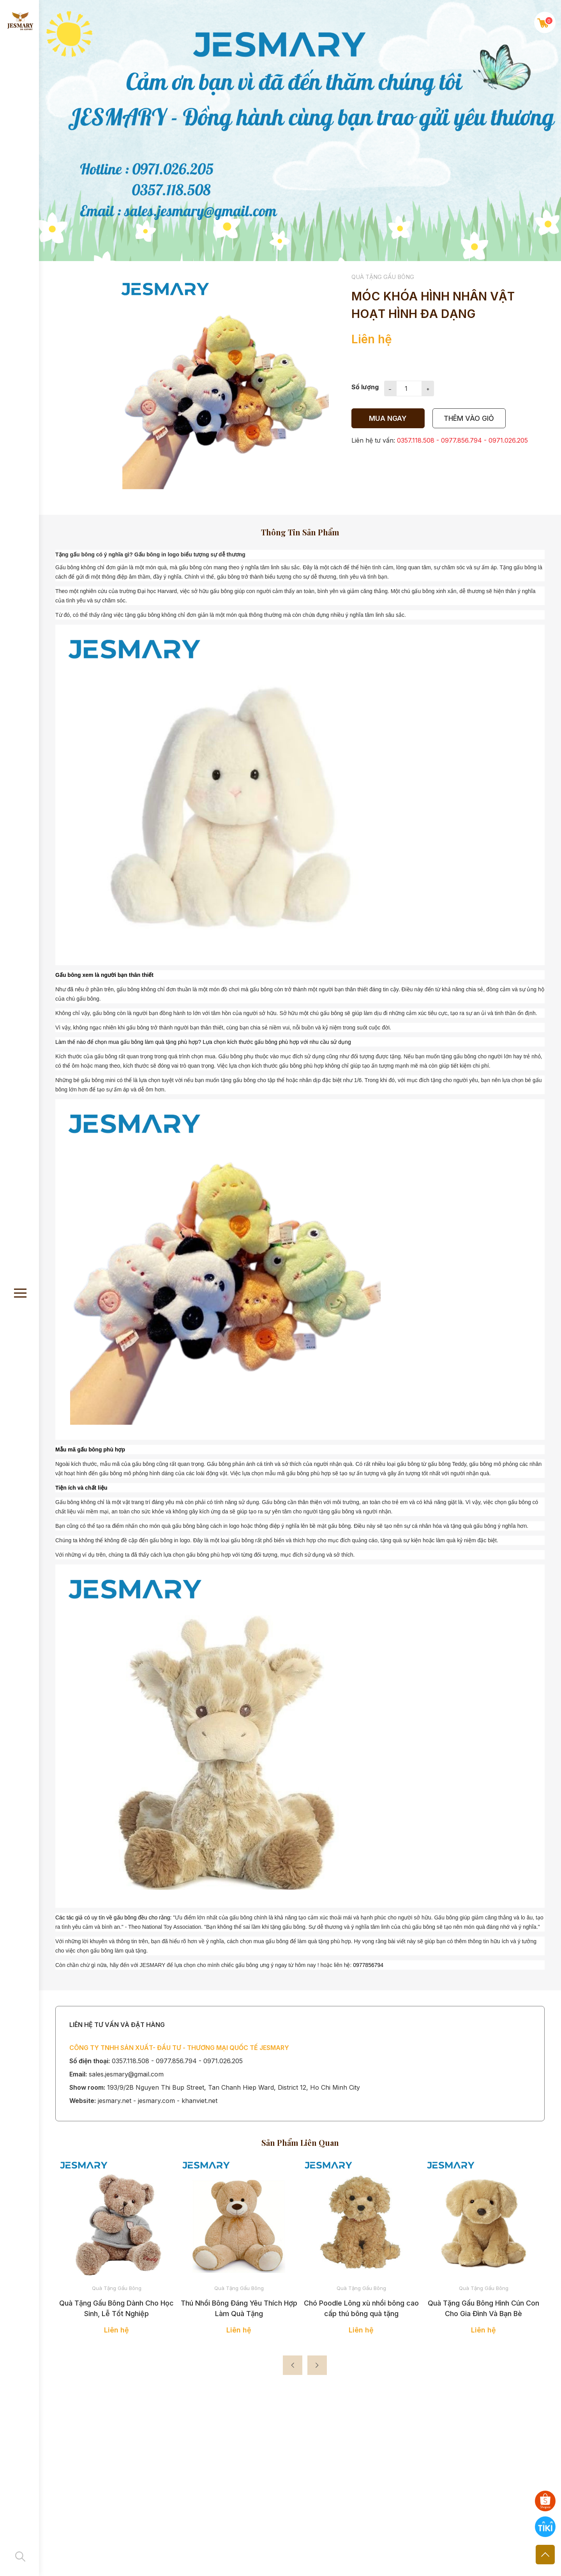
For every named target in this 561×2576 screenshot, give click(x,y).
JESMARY (152, 1965)
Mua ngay (388, 418)
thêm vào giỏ (469, 418)
